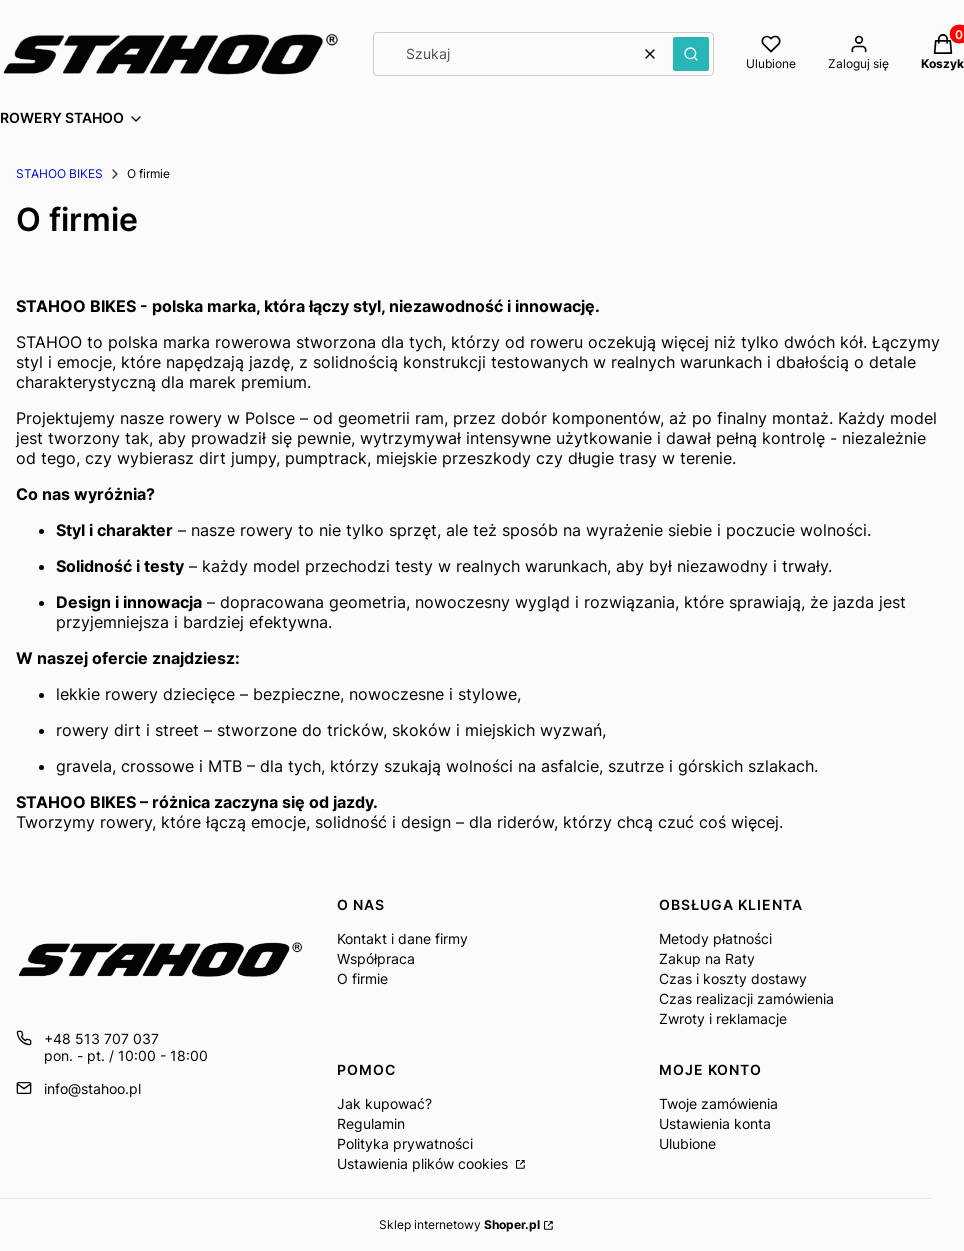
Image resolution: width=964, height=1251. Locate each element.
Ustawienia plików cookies (424, 1163)
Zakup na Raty (707, 958)
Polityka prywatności (405, 1143)
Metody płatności (715, 938)
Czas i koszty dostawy (733, 978)
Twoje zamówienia (718, 1103)
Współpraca (376, 958)
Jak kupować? (384, 1103)
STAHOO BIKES (59, 173)
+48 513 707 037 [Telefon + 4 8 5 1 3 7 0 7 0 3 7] (101, 1038)
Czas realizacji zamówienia (746, 998)
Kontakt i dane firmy (402, 938)
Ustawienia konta (715, 1123)
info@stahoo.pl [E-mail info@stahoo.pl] (92, 1088)
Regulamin (371, 1123)
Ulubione (687, 1143)
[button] (691, 54)
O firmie (362, 978)
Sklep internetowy (459, 1224)
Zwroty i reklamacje (723, 1018)
